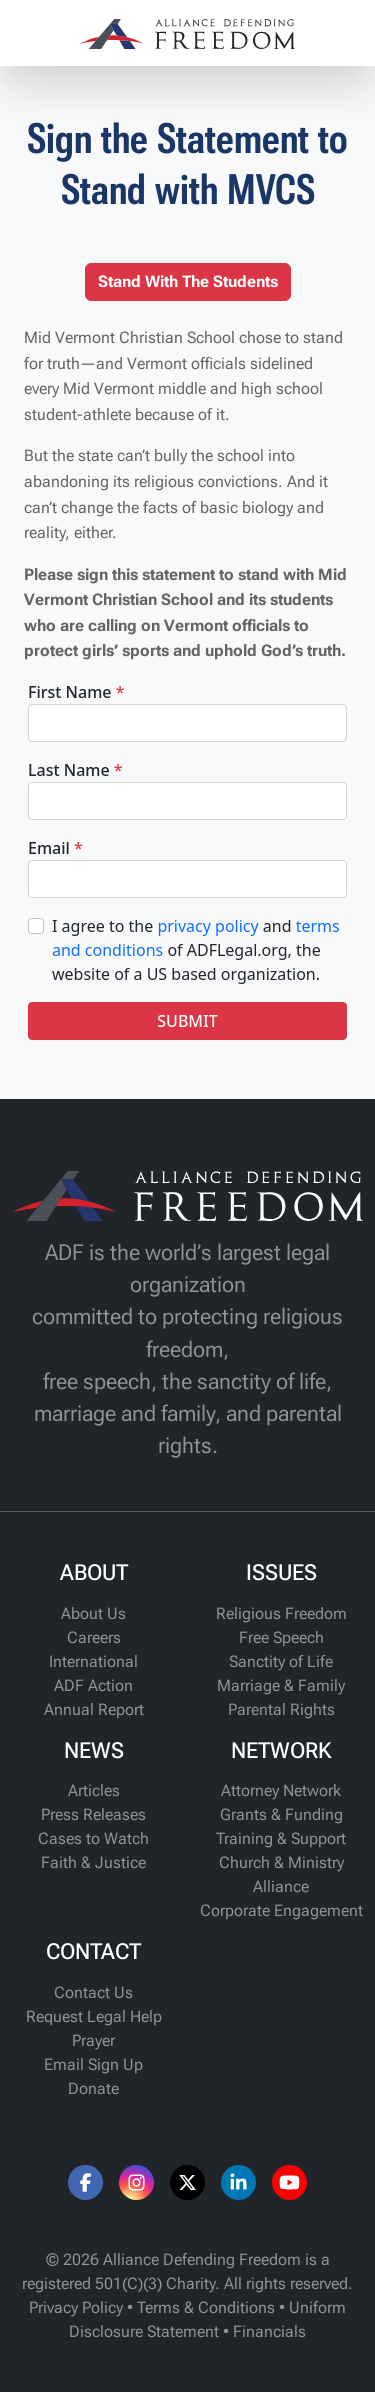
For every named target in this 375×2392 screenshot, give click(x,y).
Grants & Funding (281, 1814)
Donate (93, 2088)
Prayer (93, 2040)
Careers (94, 1637)
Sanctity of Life (281, 1661)
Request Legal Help (94, 2016)
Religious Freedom (281, 1613)
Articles (94, 1790)
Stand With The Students (188, 281)
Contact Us (93, 1992)
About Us (93, 1613)
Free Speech (281, 1637)
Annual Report (94, 1709)
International (93, 1661)
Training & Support (281, 1838)
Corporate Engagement (281, 1910)
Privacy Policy (76, 2307)
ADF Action (93, 1685)
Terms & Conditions (206, 2307)
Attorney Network (281, 1790)
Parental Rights (281, 1709)
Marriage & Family (281, 1685)
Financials (269, 2331)
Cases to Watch (93, 1838)
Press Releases (93, 1814)
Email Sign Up (93, 2064)
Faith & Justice (93, 1862)
